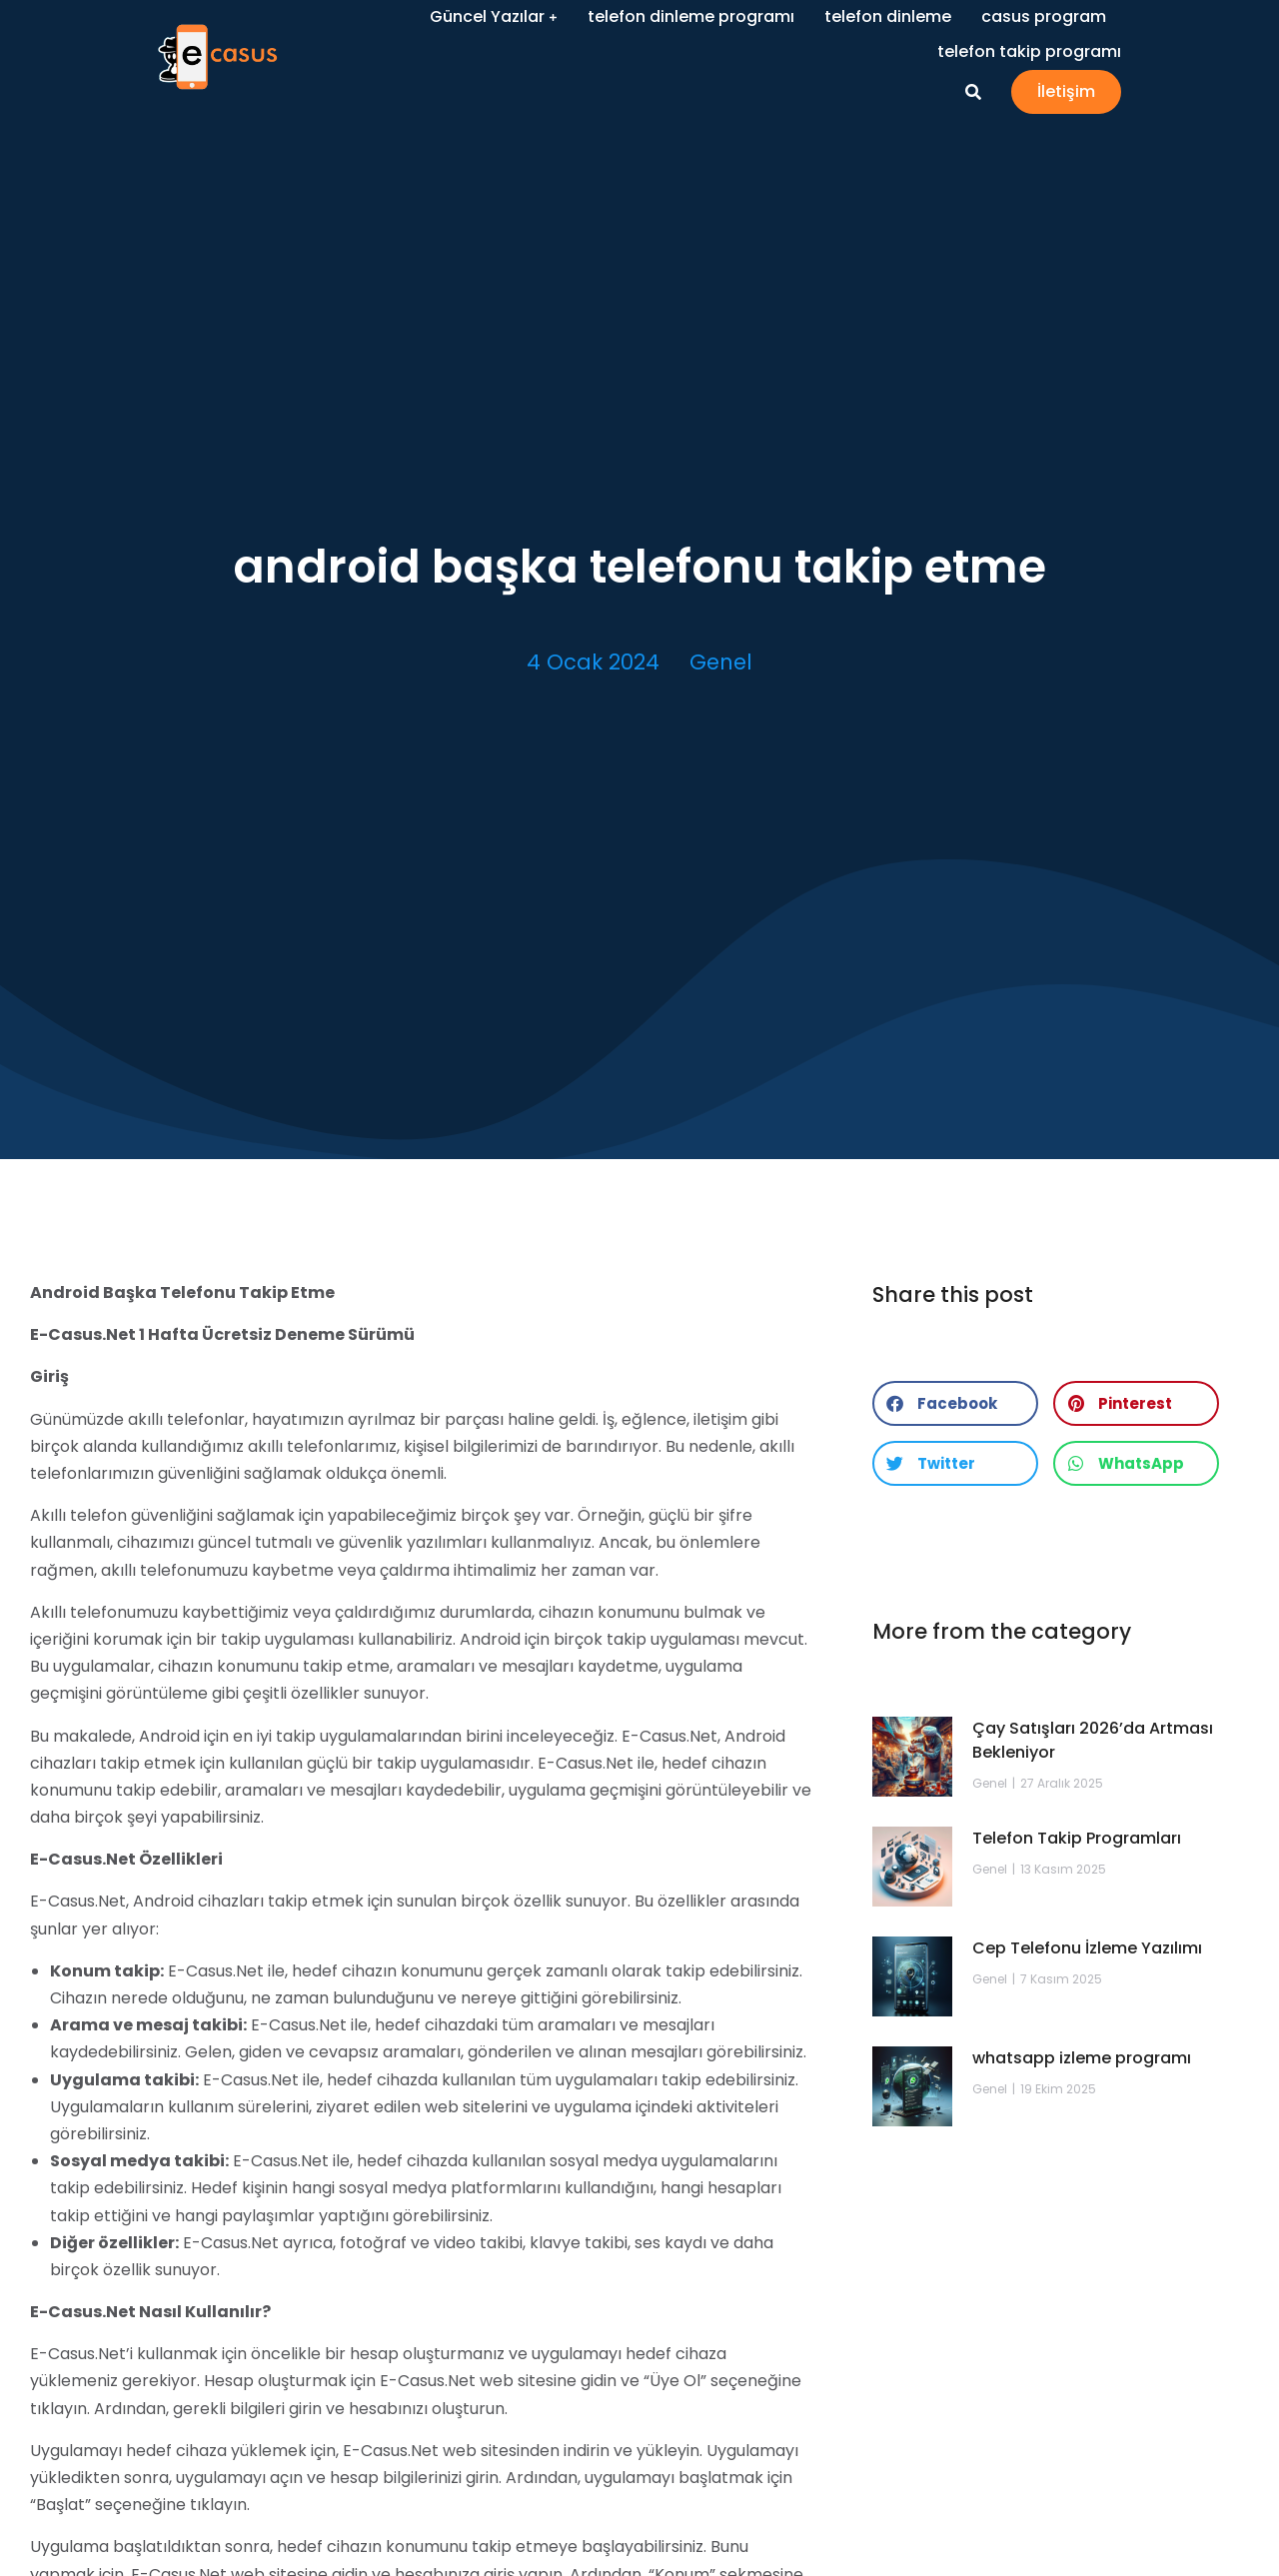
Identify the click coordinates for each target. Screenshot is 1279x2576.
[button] (955, 1403)
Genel (720, 661)
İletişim (1164, 94)
